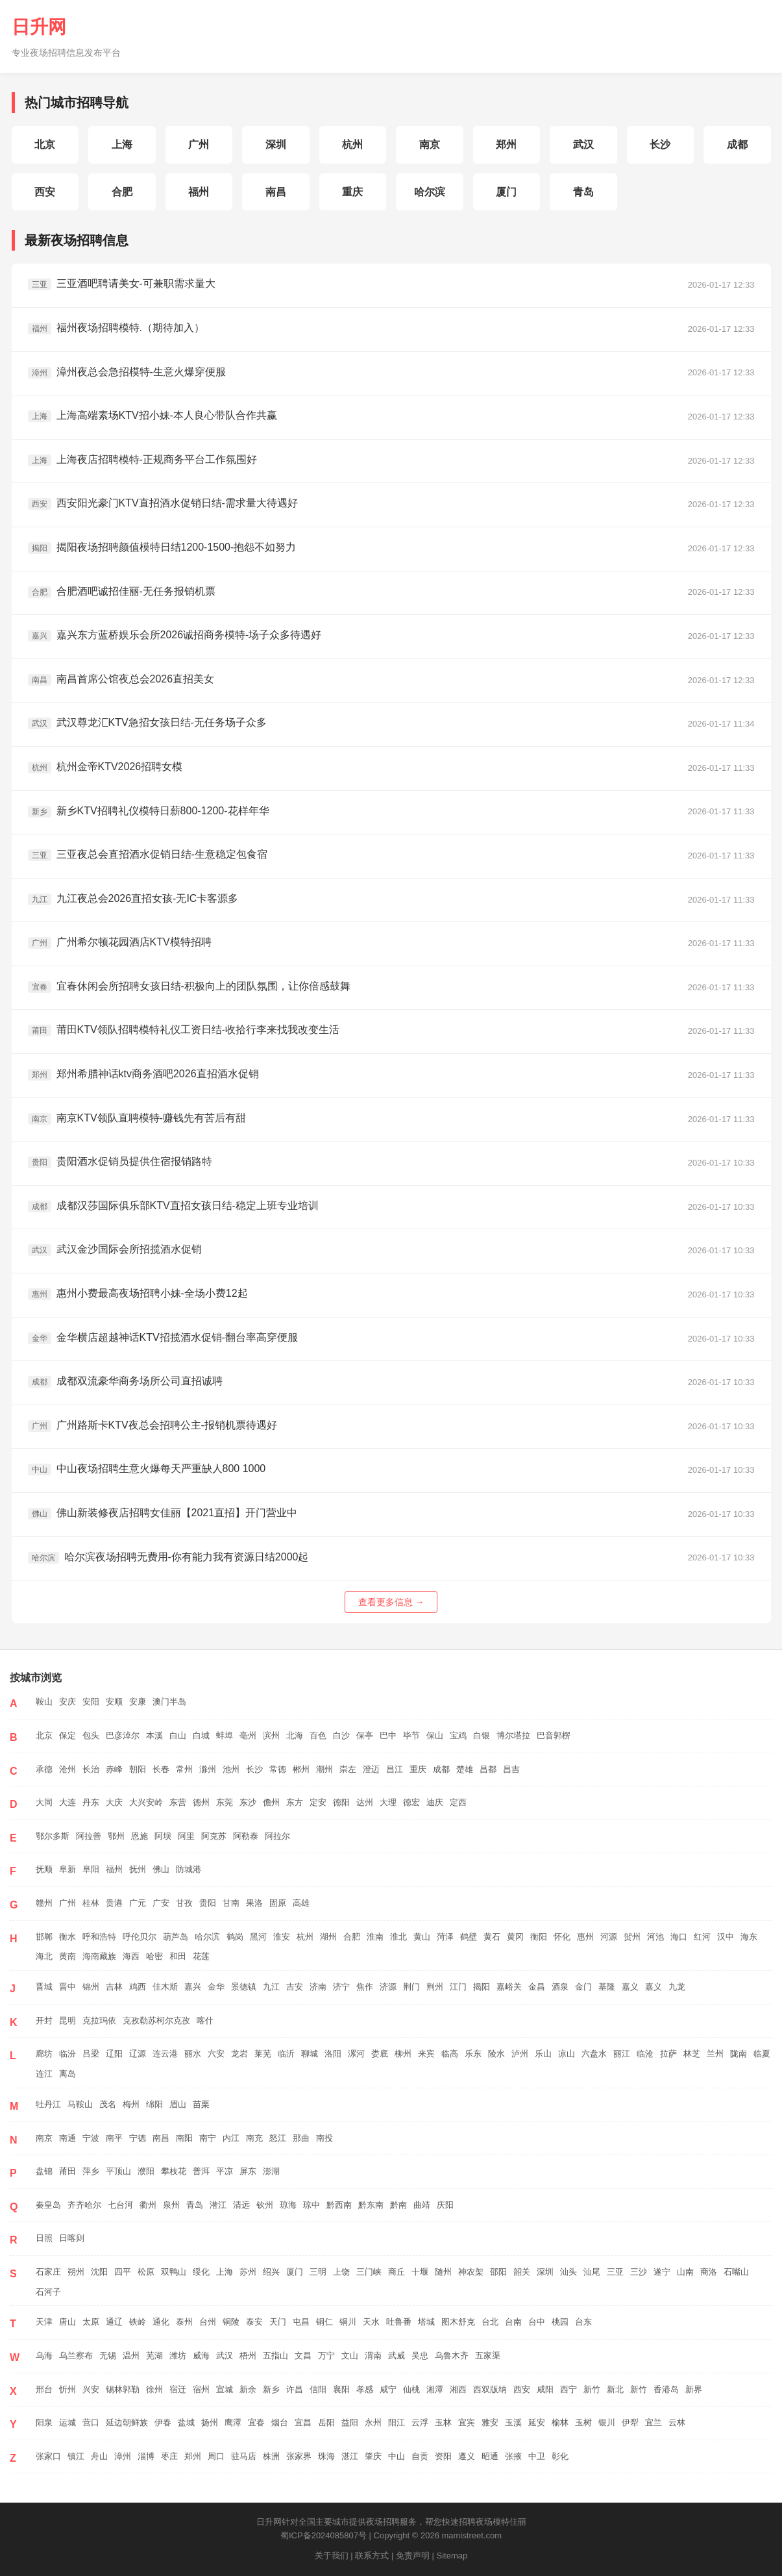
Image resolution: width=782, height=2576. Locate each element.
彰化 (560, 2456)
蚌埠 (224, 1735)
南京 (429, 144)
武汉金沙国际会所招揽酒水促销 (115, 1250)
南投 (324, 2138)
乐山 (543, 2053)
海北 (44, 1956)
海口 (678, 1937)
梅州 (131, 2104)
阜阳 (90, 1869)
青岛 (583, 191)
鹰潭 (233, 2422)
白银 (481, 1735)
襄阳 (341, 2389)
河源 (608, 1937)
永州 (373, 2422)
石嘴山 (736, 2272)
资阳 (443, 2456)
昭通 (490, 2456)
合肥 (122, 191)
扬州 (209, 2422)
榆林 (560, 2422)
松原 (146, 2272)
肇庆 (373, 2456)
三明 (318, 2272)
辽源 (137, 2053)
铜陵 (231, 2322)
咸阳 (545, 2389)
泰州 (184, 2322)
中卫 (536, 2456)
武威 (396, 2355)
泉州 (171, 2205)
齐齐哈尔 (84, 2205)
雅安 (490, 2422)
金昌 (536, 1987)
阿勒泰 (245, 1836)
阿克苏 (213, 1836)
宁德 (137, 2138)
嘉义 (630, 1987)
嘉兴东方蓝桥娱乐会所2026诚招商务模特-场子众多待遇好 (175, 635)
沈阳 (99, 2272)
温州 (131, 2355)
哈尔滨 (429, 191)
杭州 (352, 144)
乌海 (44, 2355)
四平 (122, 2272)
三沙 (638, 2272)
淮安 (281, 1937)
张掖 (513, 2456)
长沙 (660, 144)
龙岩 (239, 2053)
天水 (371, 2322)
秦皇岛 (48, 2205)
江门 (458, 1987)
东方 (294, 1802)
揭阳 (481, 1987)
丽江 (621, 2053)
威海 (201, 2355)
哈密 (154, 1956)
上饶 (341, 2272)
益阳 (349, 2422)
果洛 (254, 1903)
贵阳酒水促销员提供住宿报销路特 (120, 1162)
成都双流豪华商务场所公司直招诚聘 (125, 1381)
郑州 (506, 144)
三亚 (615, 2272)
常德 (277, 1769)
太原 (90, 2322)
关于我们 (331, 2555)
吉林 (114, 1987)
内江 (231, 2138)
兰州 (715, 2053)
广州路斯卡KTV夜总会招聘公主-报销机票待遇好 (152, 1425)
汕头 (568, 2272)
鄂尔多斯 (52, 1836)
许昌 (294, 2389)
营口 (90, 2422)
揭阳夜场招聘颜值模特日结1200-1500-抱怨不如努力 (162, 548)
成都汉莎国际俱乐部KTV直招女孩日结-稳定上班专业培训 (173, 1206)
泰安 (254, 2322)
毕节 (411, 1735)
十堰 (419, 2272)
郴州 (301, 1769)
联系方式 (372, 2555)
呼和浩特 (99, 1937)
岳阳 (326, 2422)
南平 (114, 2138)
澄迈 (371, 1769)
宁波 (90, 2138)
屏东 (247, 2171)
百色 (318, 1735)
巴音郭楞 (553, 1735)
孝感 (364, 2389)
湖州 (328, 1937)
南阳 (184, 2138)
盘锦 (44, 2171)
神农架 (470, 2272)
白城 (201, 1735)
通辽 (114, 2322)
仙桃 (411, 2389)
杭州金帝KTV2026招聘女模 (105, 767)
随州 (443, 2272)
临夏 (761, 2053)
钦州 (264, 2205)
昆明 (67, 2020)
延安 (536, 2422)
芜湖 (154, 2355)
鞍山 (44, 1702)
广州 (198, 144)
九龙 (676, 1987)
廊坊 (44, 2053)
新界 (693, 2389)
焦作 (364, 1987)
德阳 (341, 1802)
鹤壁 (468, 1937)
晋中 (67, 1987)
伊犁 (630, 2422)
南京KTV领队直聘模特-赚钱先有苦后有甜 (137, 1118)
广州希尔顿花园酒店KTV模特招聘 (120, 942)
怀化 (562, 1937)
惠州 (585, 1937)
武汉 (583, 144)
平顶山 (118, 2171)
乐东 (473, 2053)
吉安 (294, 1987)
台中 (536, 2322)
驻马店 (243, 2456)
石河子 (48, 2292)
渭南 (373, 2355)
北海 (294, 1735)
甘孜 (184, 1903)
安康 (137, 1702)
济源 (388, 1987)
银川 (606, 2422)
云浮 (419, 2422)
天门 (277, 2322)
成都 (737, 144)
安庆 (67, 1702)
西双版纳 (490, 2389)
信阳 (318, 2389)
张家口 (48, 2456)
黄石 (491, 1937)
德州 (201, 1802)
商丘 (396, 2272)
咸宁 (388, 2389)
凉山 (566, 2053)
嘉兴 (192, 1987)
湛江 (349, 2456)
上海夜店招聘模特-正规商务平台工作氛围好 (142, 460)
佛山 (161, 1869)
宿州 (201, 2389)
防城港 (188, 1869)
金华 (216, 1987)
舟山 (99, 2456)
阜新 (67, 1869)
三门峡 (369, 2272)
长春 (161, 1769)
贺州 (632, 1937)
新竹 (591, 2389)
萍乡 (90, 2171)
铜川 (347, 2322)
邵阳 (498, 2272)
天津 (44, 2322)
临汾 (67, 2053)
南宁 (207, 2138)
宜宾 (466, 2422)
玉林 (443, 2422)
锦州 (90, 1987)
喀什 (205, 2020)
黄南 (67, 1956)
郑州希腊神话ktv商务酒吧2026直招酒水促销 (143, 1074)
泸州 (519, 2053)
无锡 (107, 2355)
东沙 (247, 1802)
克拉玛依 (99, 2020)
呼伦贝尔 (139, 1937)
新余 (247, 2389)
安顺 (114, 1702)
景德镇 (243, 1987)
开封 (44, 2020)
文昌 (303, 2355)
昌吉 (511, 1769)
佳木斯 (165, 1987)
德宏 (411, 1802)
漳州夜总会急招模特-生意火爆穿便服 (127, 372)
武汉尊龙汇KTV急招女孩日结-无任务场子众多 (147, 723)
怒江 (277, 2138)
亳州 (247, 1735)
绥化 (201, 2272)
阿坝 (162, 1836)
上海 (122, 144)
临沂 (286, 2053)
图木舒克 (458, 2322)
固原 (277, 1903)
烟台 (279, 2422)
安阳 (90, 1702)
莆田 (67, 2171)
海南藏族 (99, 1956)
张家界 (299, 2456)
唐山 (67, 2322)
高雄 (301, 1903)
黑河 (258, 1937)
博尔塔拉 (513, 1735)
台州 (207, 2322)
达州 (364, 1802)
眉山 (177, 2104)
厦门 (506, 191)
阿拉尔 (277, 1836)
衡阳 (538, 1937)
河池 (655, 1937)
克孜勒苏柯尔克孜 (156, 2020)
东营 (177, 1802)
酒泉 (560, 1987)
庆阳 (445, 2205)
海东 (748, 1937)
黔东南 (371, 2205)
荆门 (411, 1987)
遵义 (466, 2456)
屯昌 (301, 2322)
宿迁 (177, 2389)
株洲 (271, 2456)
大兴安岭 (146, 1802)
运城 (67, 2422)
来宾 (426, 2053)
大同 (44, 1802)
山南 (685, 2272)
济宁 (341, 1987)
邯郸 (44, 1937)
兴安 (90, 2389)
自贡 (419, 2456)
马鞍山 (80, 2104)
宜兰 (653, 2422)
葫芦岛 (175, 1937)
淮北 (398, 1937)
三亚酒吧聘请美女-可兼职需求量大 (121, 284)
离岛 (67, 2074)
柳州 (403, 2053)
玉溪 (513, 2422)
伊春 (162, 2422)
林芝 (691, 2053)
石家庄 (48, 2272)
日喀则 (71, 2238)
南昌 (275, 191)
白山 (177, 1735)
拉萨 (668, 2053)
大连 (67, 1802)
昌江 (394, 1769)
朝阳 (137, 1769)
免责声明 (413, 2555)
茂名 (107, 2104)
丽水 (192, 2053)
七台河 (120, 2205)
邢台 (44, 2389)
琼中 (311, 2205)
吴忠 (419, 2355)
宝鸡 (458, 1735)
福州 (198, 191)
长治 (90, 1769)
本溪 (154, 1735)
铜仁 (324, 2322)
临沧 (645, 2053)
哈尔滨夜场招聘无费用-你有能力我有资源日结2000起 (168, 1557)
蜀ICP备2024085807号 (323, 2535)
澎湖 (271, 2171)
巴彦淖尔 (123, 1735)
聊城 (309, 2053)
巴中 (388, 1735)
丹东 (90, 1802)
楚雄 (464, 1769)
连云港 (165, 2053)
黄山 (421, 1937)
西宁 (568, 2389)
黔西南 (339, 2205)
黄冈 (515, 1937)
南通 (67, 2138)
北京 (44, 144)
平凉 (224, 2171)
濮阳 (146, 2171)
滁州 (207, 1769)
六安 (216, 2053)
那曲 (301, 2138)
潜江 (218, 2205)
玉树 (583, 2422)
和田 (177, 1956)
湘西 (458, 2389)
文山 (349, 2355)
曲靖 (421, 2205)
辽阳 (114, 2053)
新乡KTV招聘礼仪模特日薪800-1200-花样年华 (148, 811)
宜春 (256, 2422)
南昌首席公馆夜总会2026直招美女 (121, 679)
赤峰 (114, 1769)
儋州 (271, 1802)
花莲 (201, 1956)
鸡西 (137, 1987)
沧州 (67, 1769)
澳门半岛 (169, 1702)
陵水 (496, 2053)
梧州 (247, 2355)
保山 (434, 1735)
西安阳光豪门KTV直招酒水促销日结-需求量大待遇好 (163, 503)
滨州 (271, 1735)
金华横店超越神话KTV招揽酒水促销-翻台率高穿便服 (163, 1338)
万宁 (326, 2355)
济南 (318, 1987)
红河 (702, 1937)
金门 (583, 1987)
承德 (44, 1769)
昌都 (488, 1769)
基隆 (606, 1987)
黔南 (398, 2205)
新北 (615, 2389)
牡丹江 (48, 2104)
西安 (44, 191)
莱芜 (262, 2053)
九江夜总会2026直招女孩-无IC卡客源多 (133, 899)
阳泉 (44, 2422)
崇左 (347, 1769)
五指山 (275, 2355)
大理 (388, 1802)
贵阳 (207, 1903)
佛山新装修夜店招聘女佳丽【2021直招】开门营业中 (163, 1513)
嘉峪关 (509, 1987)
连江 (44, 2074)
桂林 (90, 1903)
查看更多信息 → (391, 1602)
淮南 (375, 1937)
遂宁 (662, 2272)
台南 (513, 2322)
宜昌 (303, 2422)
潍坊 (177, 2355)
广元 (137, 1903)
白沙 (341, 1735)
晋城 (44, 1987)
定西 (458, 1802)
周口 (216, 2456)
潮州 (324, 1769)
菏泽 (445, 1937)
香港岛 (666, 2389)
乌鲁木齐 (452, 2355)
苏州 (247, 2272)
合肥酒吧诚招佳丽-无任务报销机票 (121, 592)
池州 (231, 1769)
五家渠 (487, 2355)
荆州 (434, 1987)
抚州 (137, 1869)
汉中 (725, 1937)
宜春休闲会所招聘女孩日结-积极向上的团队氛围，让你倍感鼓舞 (189, 987)
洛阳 (332, 2053)
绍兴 (271, 2272)
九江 (271, 1987)
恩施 (139, 1836)
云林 (676, 2422)
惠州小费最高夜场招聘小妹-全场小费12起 (138, 1294)
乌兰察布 (76, 2355)
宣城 (224, 2389)
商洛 (708, 2272)
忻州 (67, 2389)
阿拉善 (88, 1836)
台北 (490, 2322)
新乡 (271, 2389)
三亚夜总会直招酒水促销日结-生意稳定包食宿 (147, 855)
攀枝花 (173, 2171)
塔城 (426, 2322)
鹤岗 (234, 1937)
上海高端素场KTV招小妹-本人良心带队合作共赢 (152, 416)
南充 (254, 2138)
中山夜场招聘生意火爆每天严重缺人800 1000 (147, 1469)
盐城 (186, 2422)
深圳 (275, 144)
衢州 (148, 2205)
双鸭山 (173, 2272)
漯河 (356, 2053)
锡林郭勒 (123, 2389)
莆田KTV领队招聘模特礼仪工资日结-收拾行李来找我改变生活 (183, 1030)
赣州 (44, 1903)
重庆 (352, 191)
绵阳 (154, 2104)
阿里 (186, 1836)
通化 (161, 2322)
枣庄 (169, 2456)
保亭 (364, 1735)
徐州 (154, 2389)
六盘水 (594, 2053)
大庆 (114, 1802)
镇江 (75, 2456)
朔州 (75, 2272)
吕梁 (90, 2053)
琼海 (288, 2205)
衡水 (67, 1937)
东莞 (224, 1802)
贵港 (114, 1903)
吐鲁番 (398, 2322)
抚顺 (44, 1869)
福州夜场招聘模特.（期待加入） (116, 328)
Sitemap (452, 2555)
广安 (161, 1903)
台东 (583, 2322)
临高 (449, 2053)
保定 (67, 1735)
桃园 (560, 2322)
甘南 (231, 1903)
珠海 (326, 2456)
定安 (318, 1802)
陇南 (738, 2053)
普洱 (201, 2171)
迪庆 (434, 1802)
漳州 (122, 2456)
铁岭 (137, 2322)
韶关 (521, 2272)
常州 (184, 1769)
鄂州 (116, 1836)
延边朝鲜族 (127, 2422)
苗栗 (201, 2104)
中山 (396, 2456)
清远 (241, 2205)
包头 (90, 1735)
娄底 (379, 2053)
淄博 (146, 2456)
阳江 (396, 2422)
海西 (131, 1956)
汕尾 (591, 2272)
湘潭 (434, 2389)
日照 (44, 2238)
